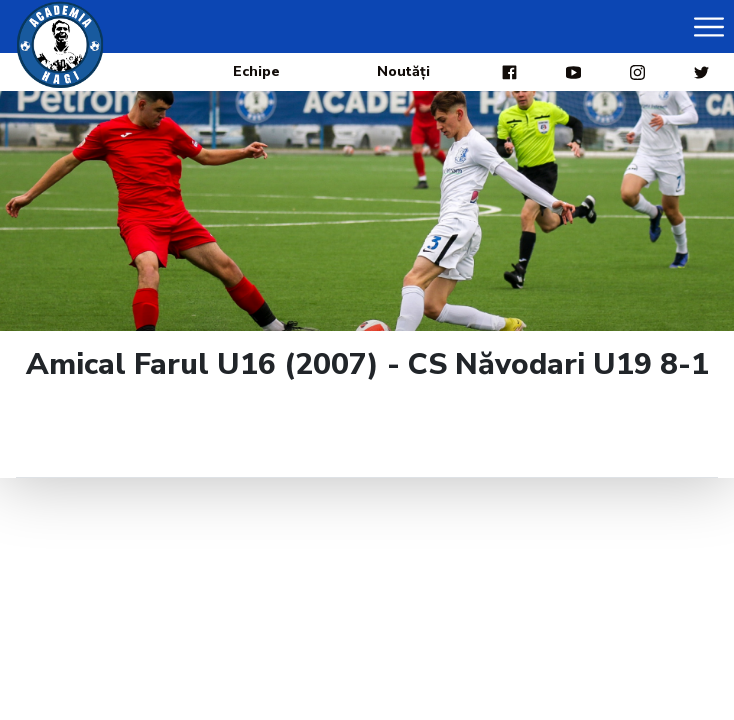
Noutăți (403, 71)
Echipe (256, 71)
